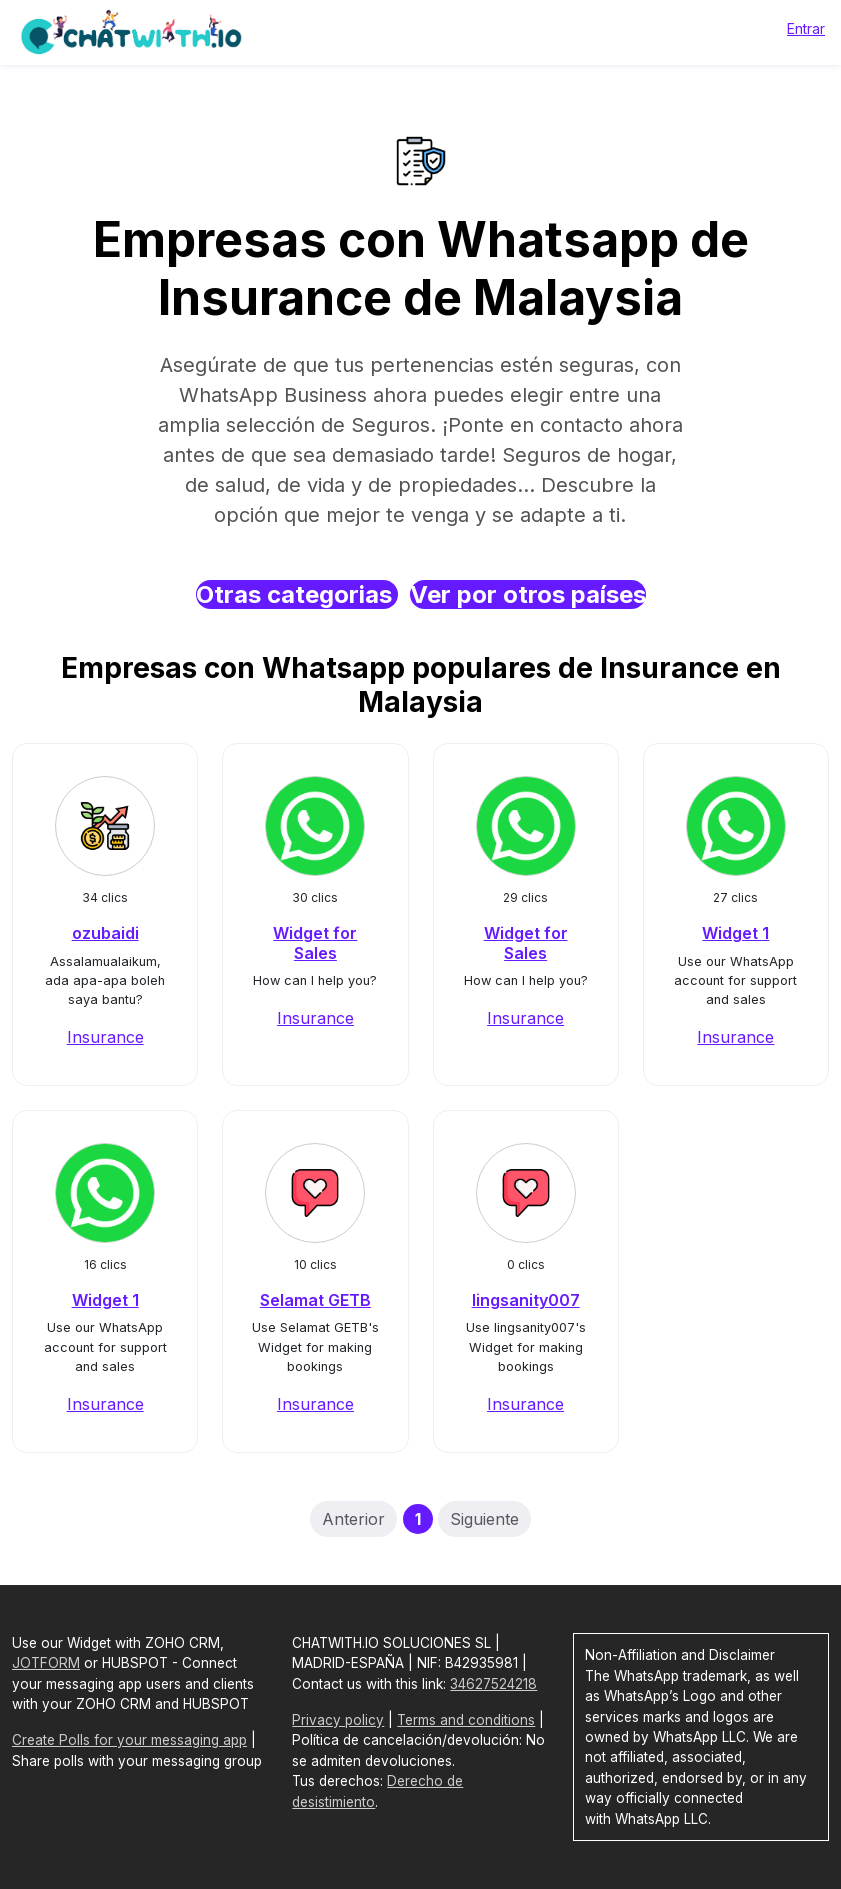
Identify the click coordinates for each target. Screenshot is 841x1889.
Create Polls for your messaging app (129, 1740)
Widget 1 (735, 933)
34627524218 (493, 1684)
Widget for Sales (315, 942)
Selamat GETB (315, 1300)
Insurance (105, 1037)
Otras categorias (297, 594)
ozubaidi (105, 933)
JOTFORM (46, 1663)
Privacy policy (338, 1720)
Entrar (806, 28)
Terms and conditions (466, 1720)
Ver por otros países (528, 594)
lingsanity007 (526, 1300)
